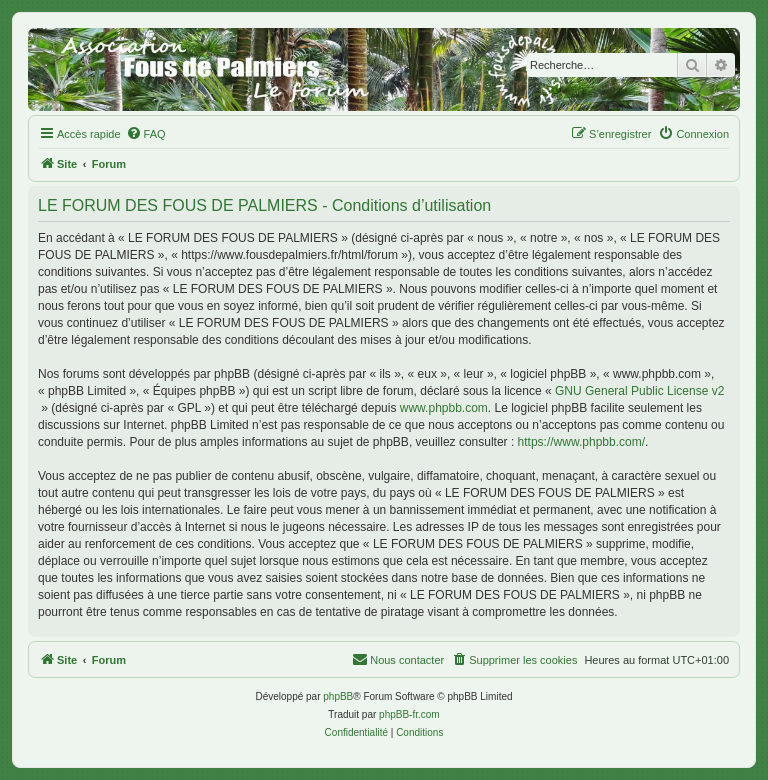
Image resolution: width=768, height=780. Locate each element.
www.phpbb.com (444, 408)
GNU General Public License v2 (639, 391)
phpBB (338, 696)
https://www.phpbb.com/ (581, 442)
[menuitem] (146, 134)
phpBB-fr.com (409, 714)
